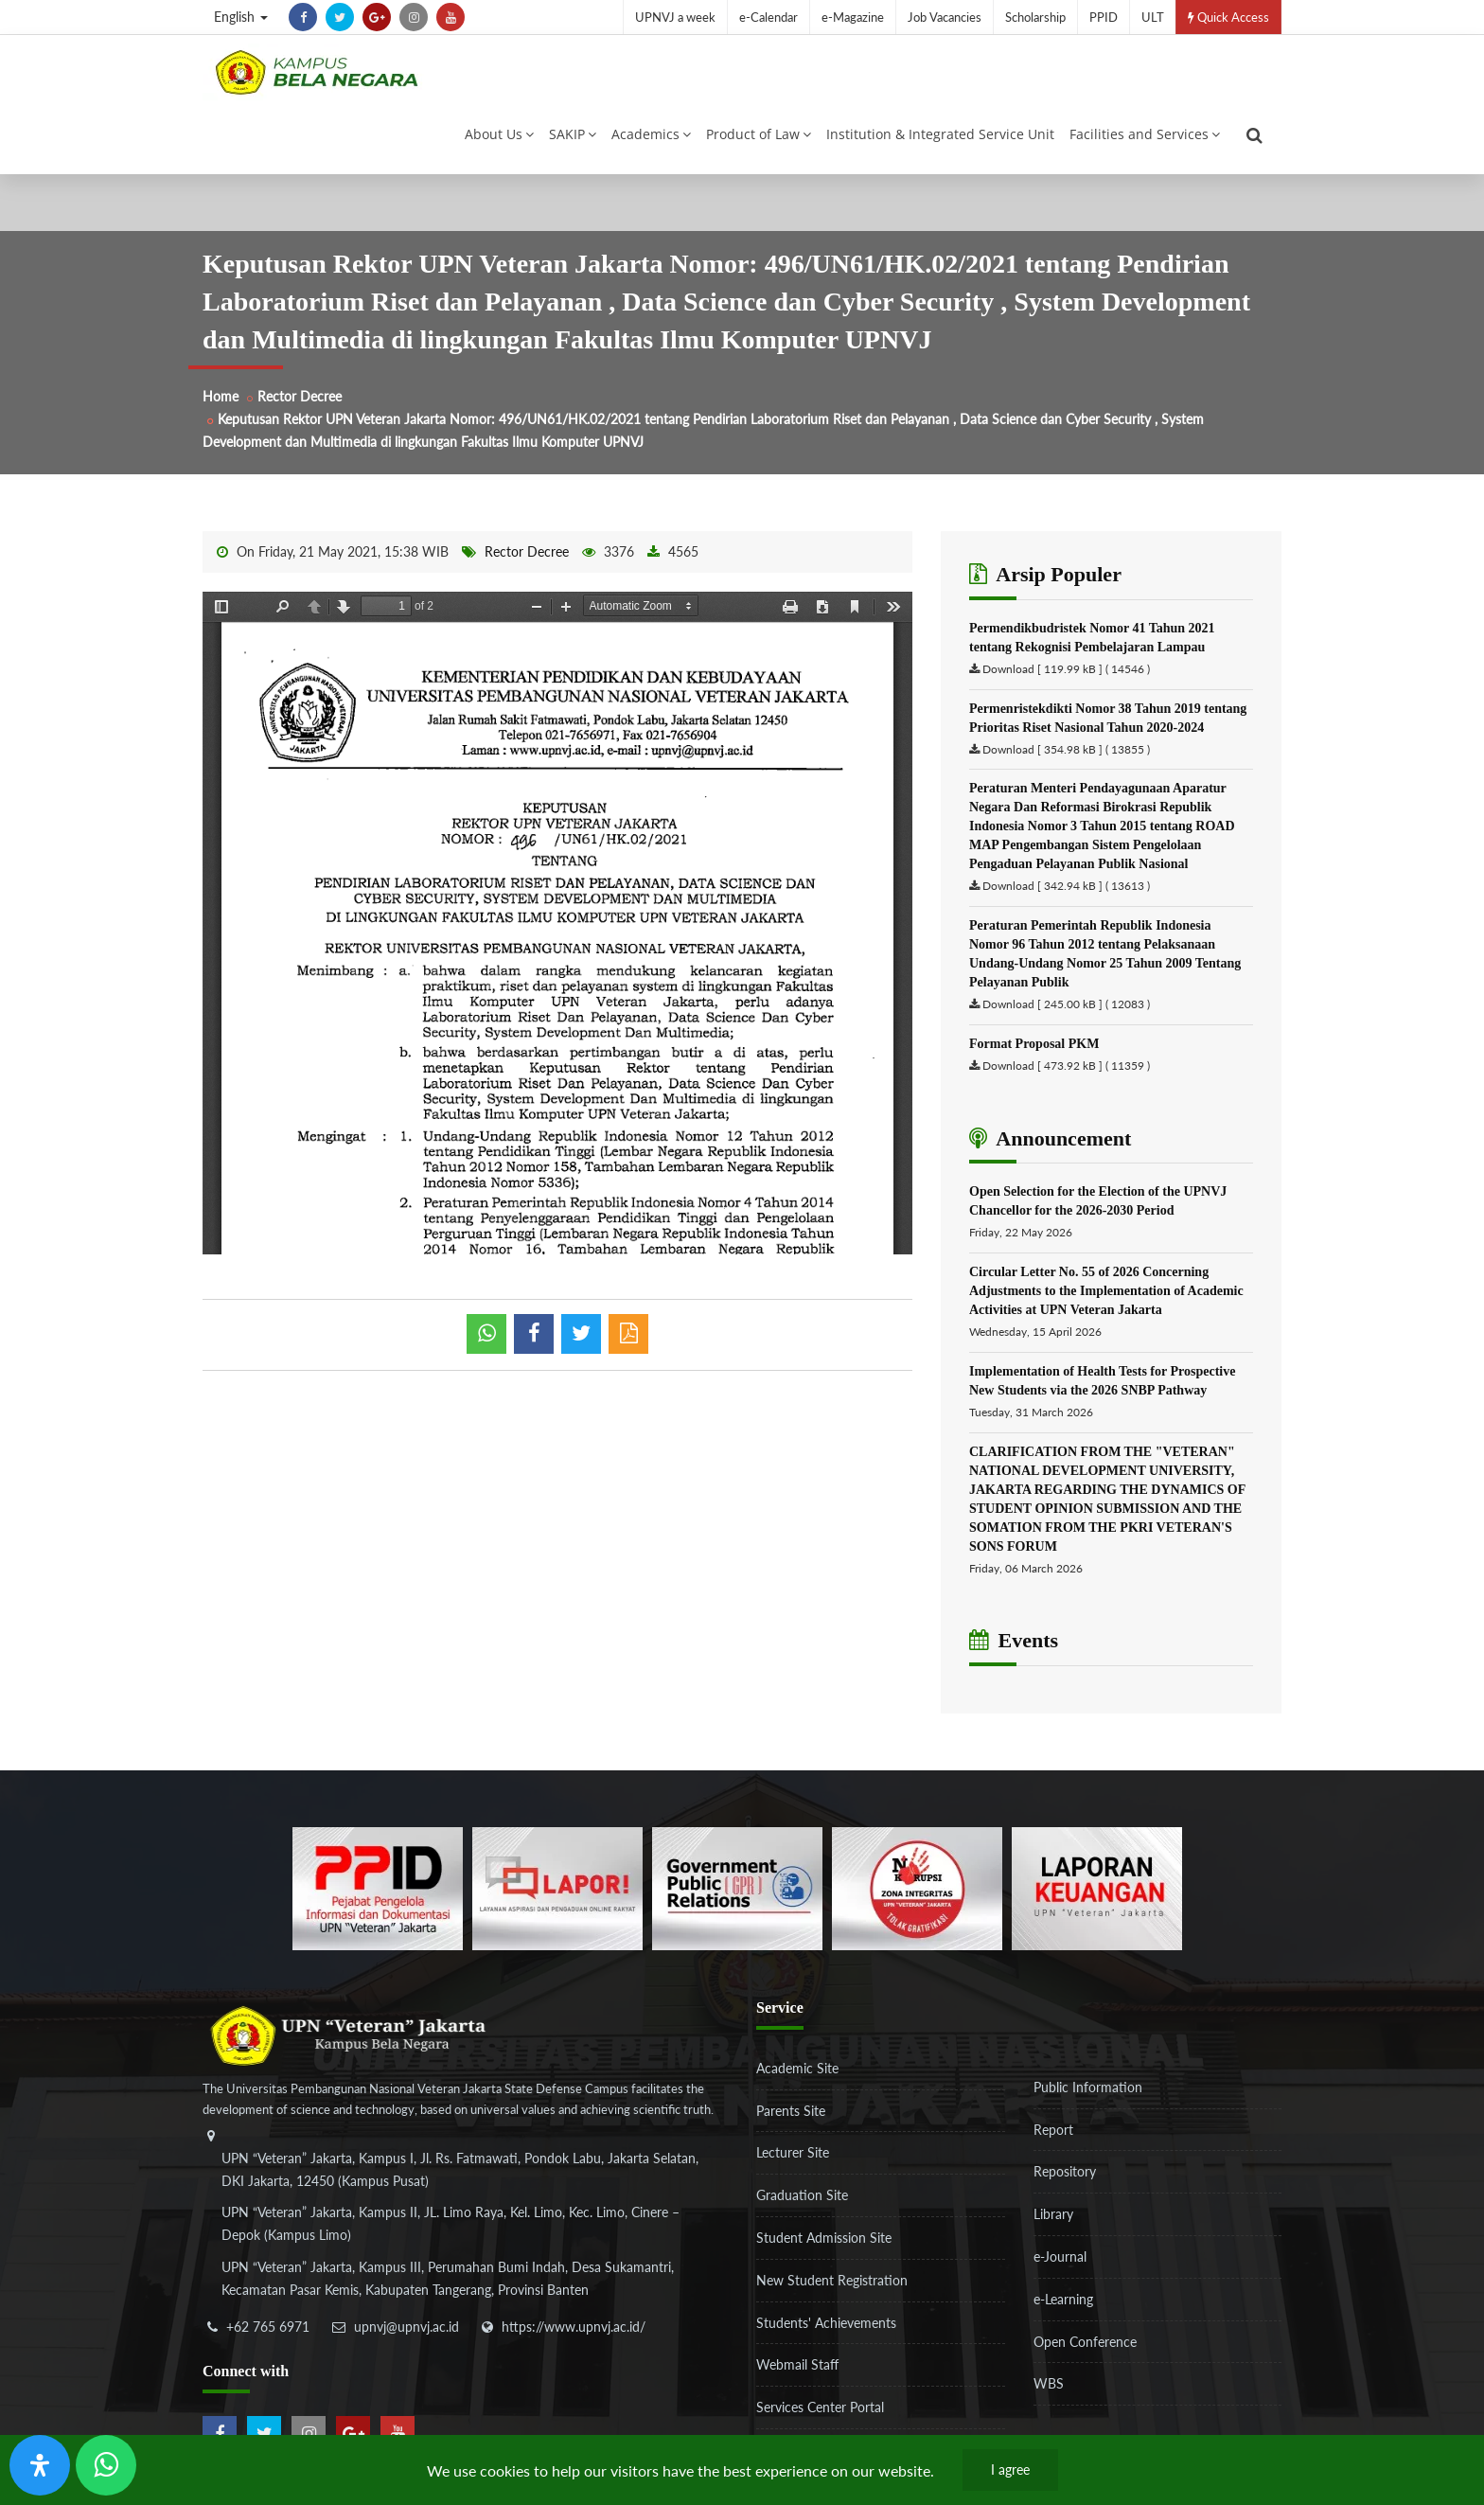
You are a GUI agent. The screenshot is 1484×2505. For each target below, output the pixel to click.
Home (220, 409)
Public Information (1088, 2099)
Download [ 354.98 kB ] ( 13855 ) (1066, 762)
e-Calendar (768, 17)
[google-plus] (376, 17)
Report (1053, 2142)
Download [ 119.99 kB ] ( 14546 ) (1066, 682)
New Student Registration (832, 2292)
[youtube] (450, 17)
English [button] (241, 17)
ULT (1152, 17)
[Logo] (316, 78)
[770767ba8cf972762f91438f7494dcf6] (1097, 1900)
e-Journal (1060, 2270)
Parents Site (790, 2123)
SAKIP (572, 141)
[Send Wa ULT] (106, 2465)
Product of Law (758, 141)
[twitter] (340, 17)
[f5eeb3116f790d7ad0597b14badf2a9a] (737, 1900)
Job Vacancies (944, 17)
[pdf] (628, 1347)
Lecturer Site (792, 2166)
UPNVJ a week (675, 17)
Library (1053, 2227)
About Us (499, 141)
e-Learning (1063, 2311)
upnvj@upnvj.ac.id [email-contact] (406, 2339)
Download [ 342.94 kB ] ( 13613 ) (1066, 899)
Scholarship (1035, 17)
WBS (1049, 2397)
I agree (1010, 2469)
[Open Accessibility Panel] (39, 2465)
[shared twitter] (581, 1347)
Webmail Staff (797, 2378)
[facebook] (303, 17)
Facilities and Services (1144, 141)
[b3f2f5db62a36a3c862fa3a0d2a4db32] (557, 1900)
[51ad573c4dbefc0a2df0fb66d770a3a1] (917, 1900)
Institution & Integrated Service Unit (940, 141)
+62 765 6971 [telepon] (267, 2339)
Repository (1065, 2184)
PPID (1103, 17)
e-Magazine (853, 17)
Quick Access (1228, 17)
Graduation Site (802, 2208)
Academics (651, 141)
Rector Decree (299, 409)
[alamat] (462, 2239)
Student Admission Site (824, 2251)
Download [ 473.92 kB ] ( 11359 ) (1066, 1079)
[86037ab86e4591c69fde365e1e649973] (377, 1900)
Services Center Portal (820, 2420)
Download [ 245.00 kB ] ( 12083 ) (1066, 1017)
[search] (1254, 142)
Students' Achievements (826, 2335)
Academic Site (797, 2080)
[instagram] (413, 17)
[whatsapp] (486, 1347)
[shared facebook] (534, 1347)
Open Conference (1085, 2354)
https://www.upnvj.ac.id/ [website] (573, 2339)
